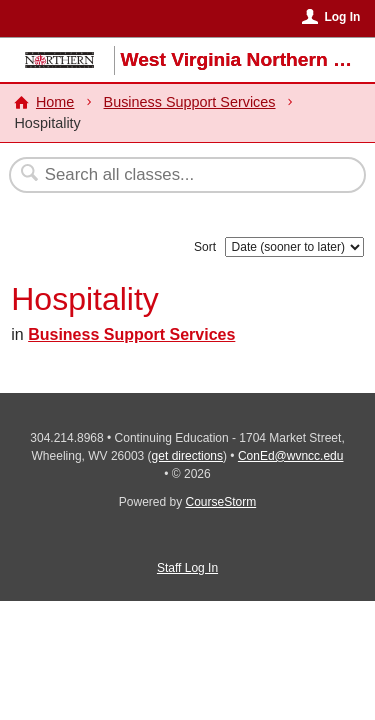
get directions (187, 456)
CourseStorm (221, 502)
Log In (342, 17)
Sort (205, 247)
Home (55, 102)
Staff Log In (187, 568)
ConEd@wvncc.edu (291, 456)
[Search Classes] (177, 175)
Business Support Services (190, 102)
